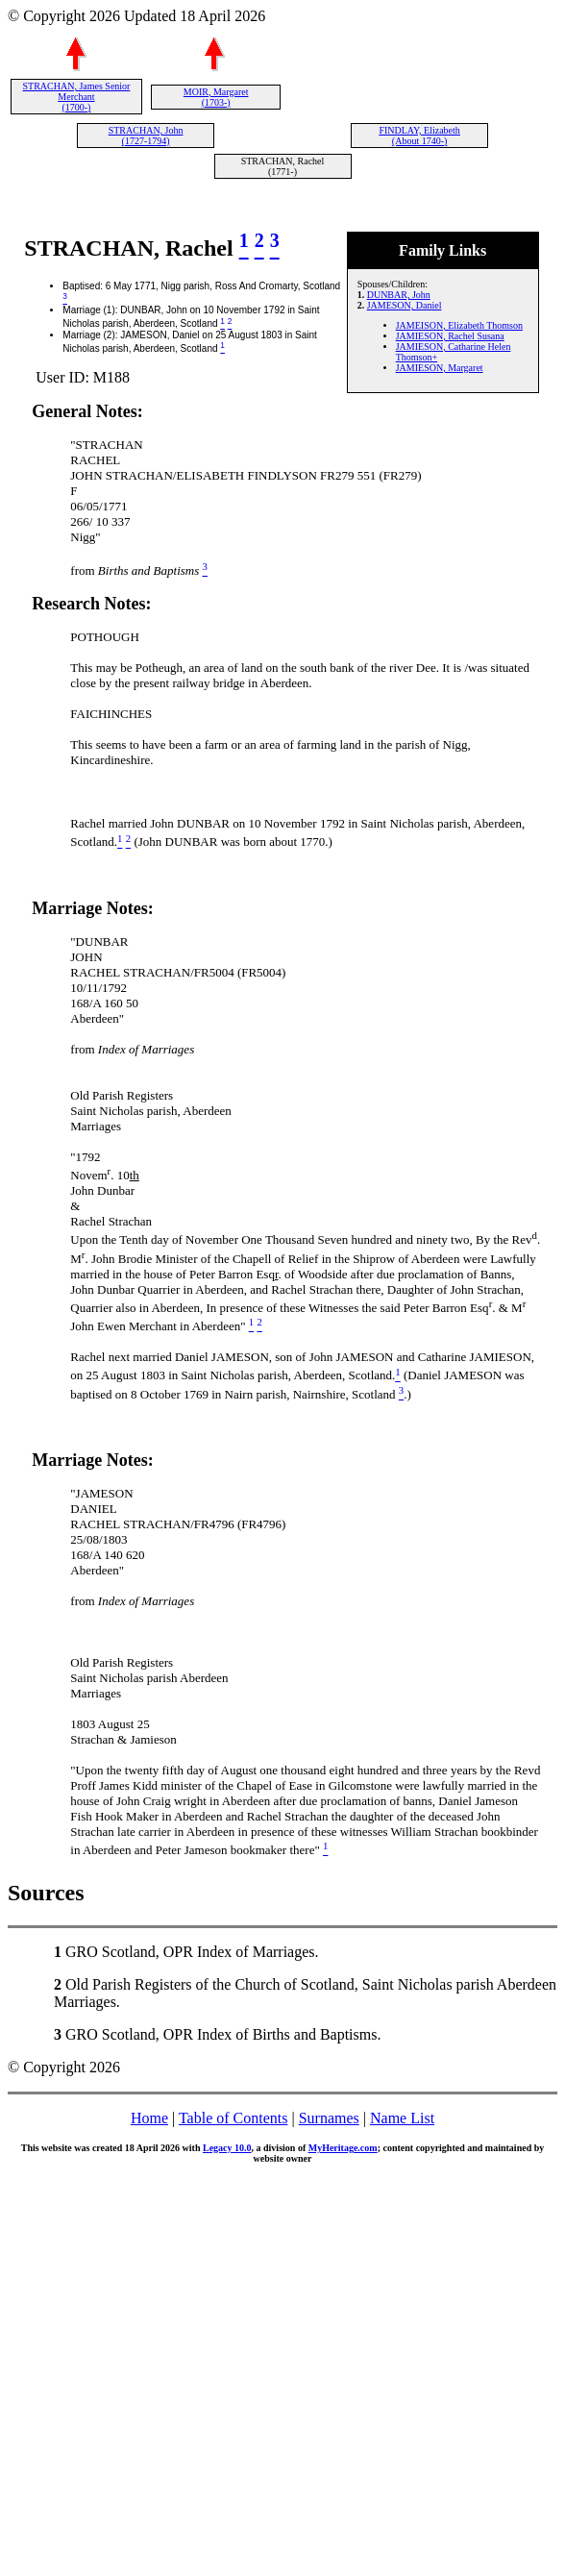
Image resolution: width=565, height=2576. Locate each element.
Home (149, 2118)
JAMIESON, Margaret (439, 367)
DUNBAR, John (398, 294)
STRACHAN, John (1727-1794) (146, 135)
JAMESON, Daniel (404, 305)
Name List (402, 2118)
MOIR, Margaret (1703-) (216, 97)
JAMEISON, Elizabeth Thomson (459, 325)
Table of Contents (233, 2118)
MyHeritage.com (343, 2148)
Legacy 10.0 (227, 2148)
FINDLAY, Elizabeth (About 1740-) (419, 135)
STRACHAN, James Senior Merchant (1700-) (76, 96)
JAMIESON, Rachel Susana (450, 336)
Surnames (329, 2118)
